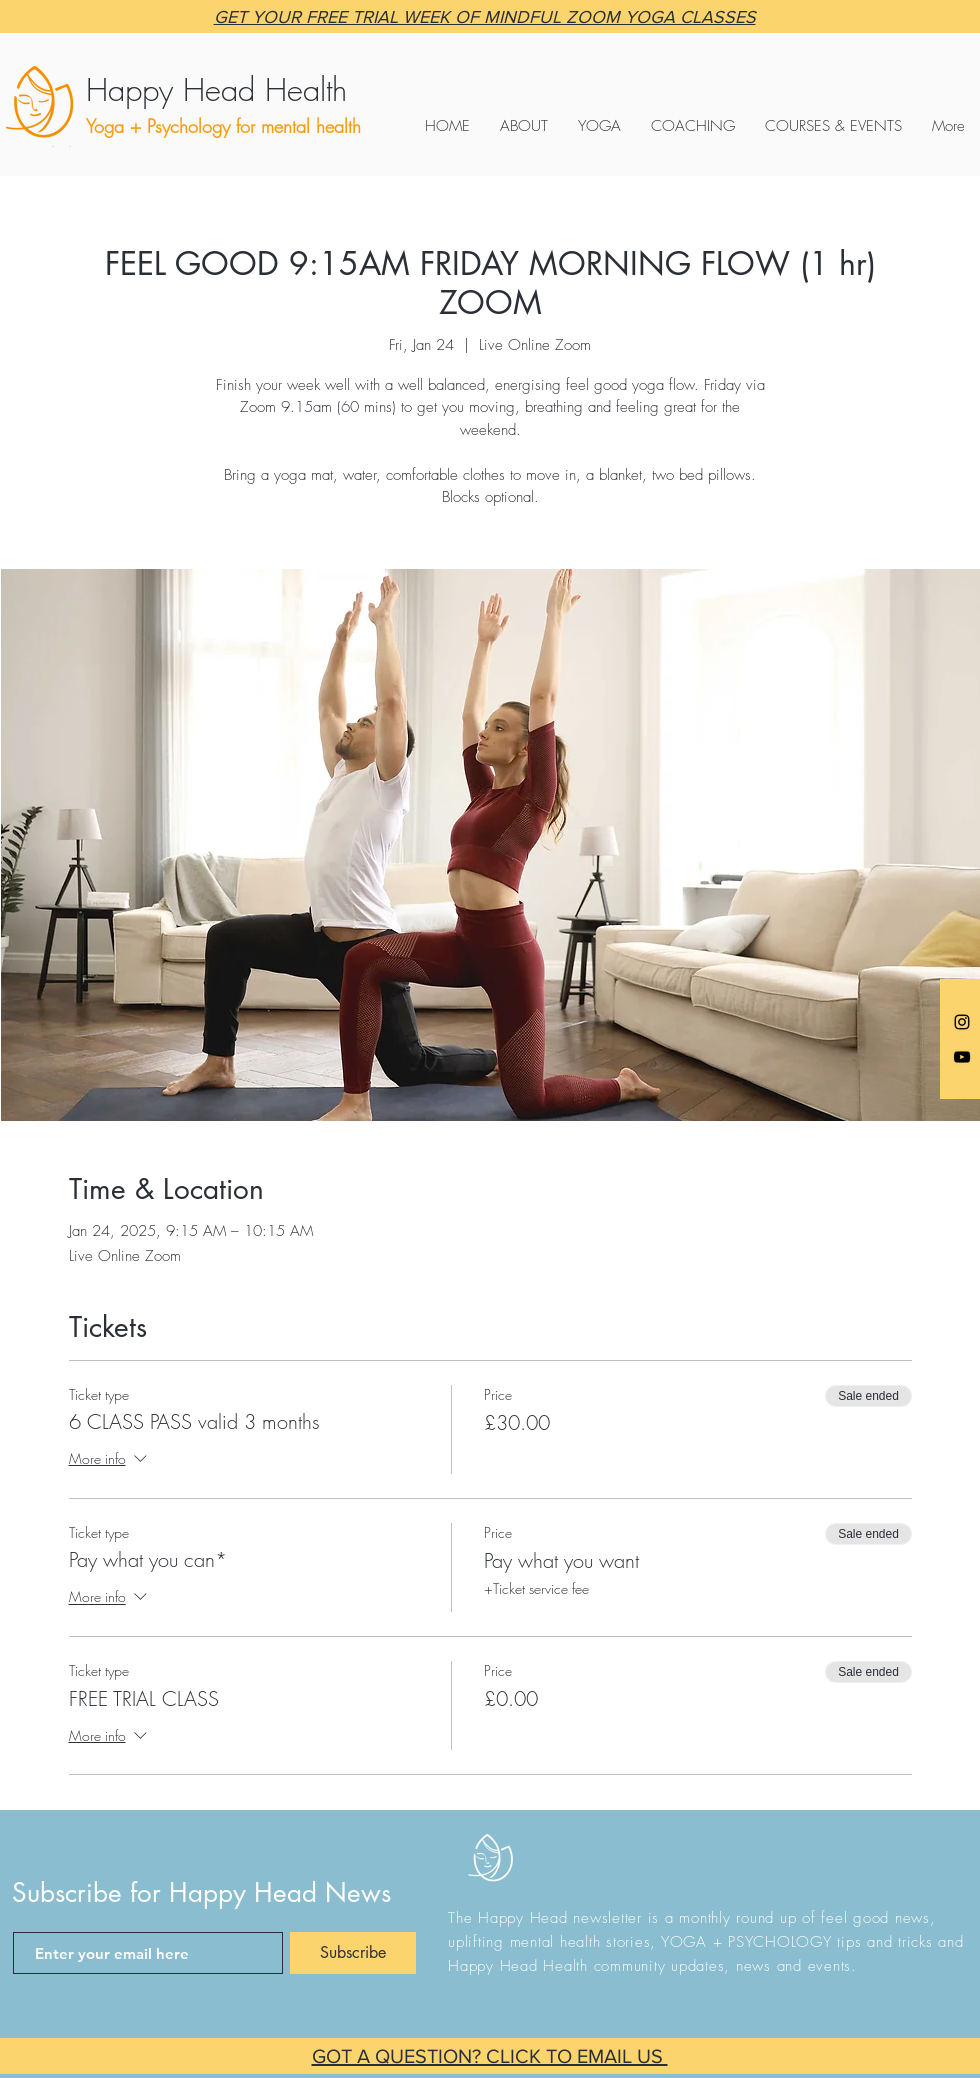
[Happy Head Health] (272, 90)
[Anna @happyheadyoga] (962, 1022)
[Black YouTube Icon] (962, 1057)
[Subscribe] (353, 1953)
